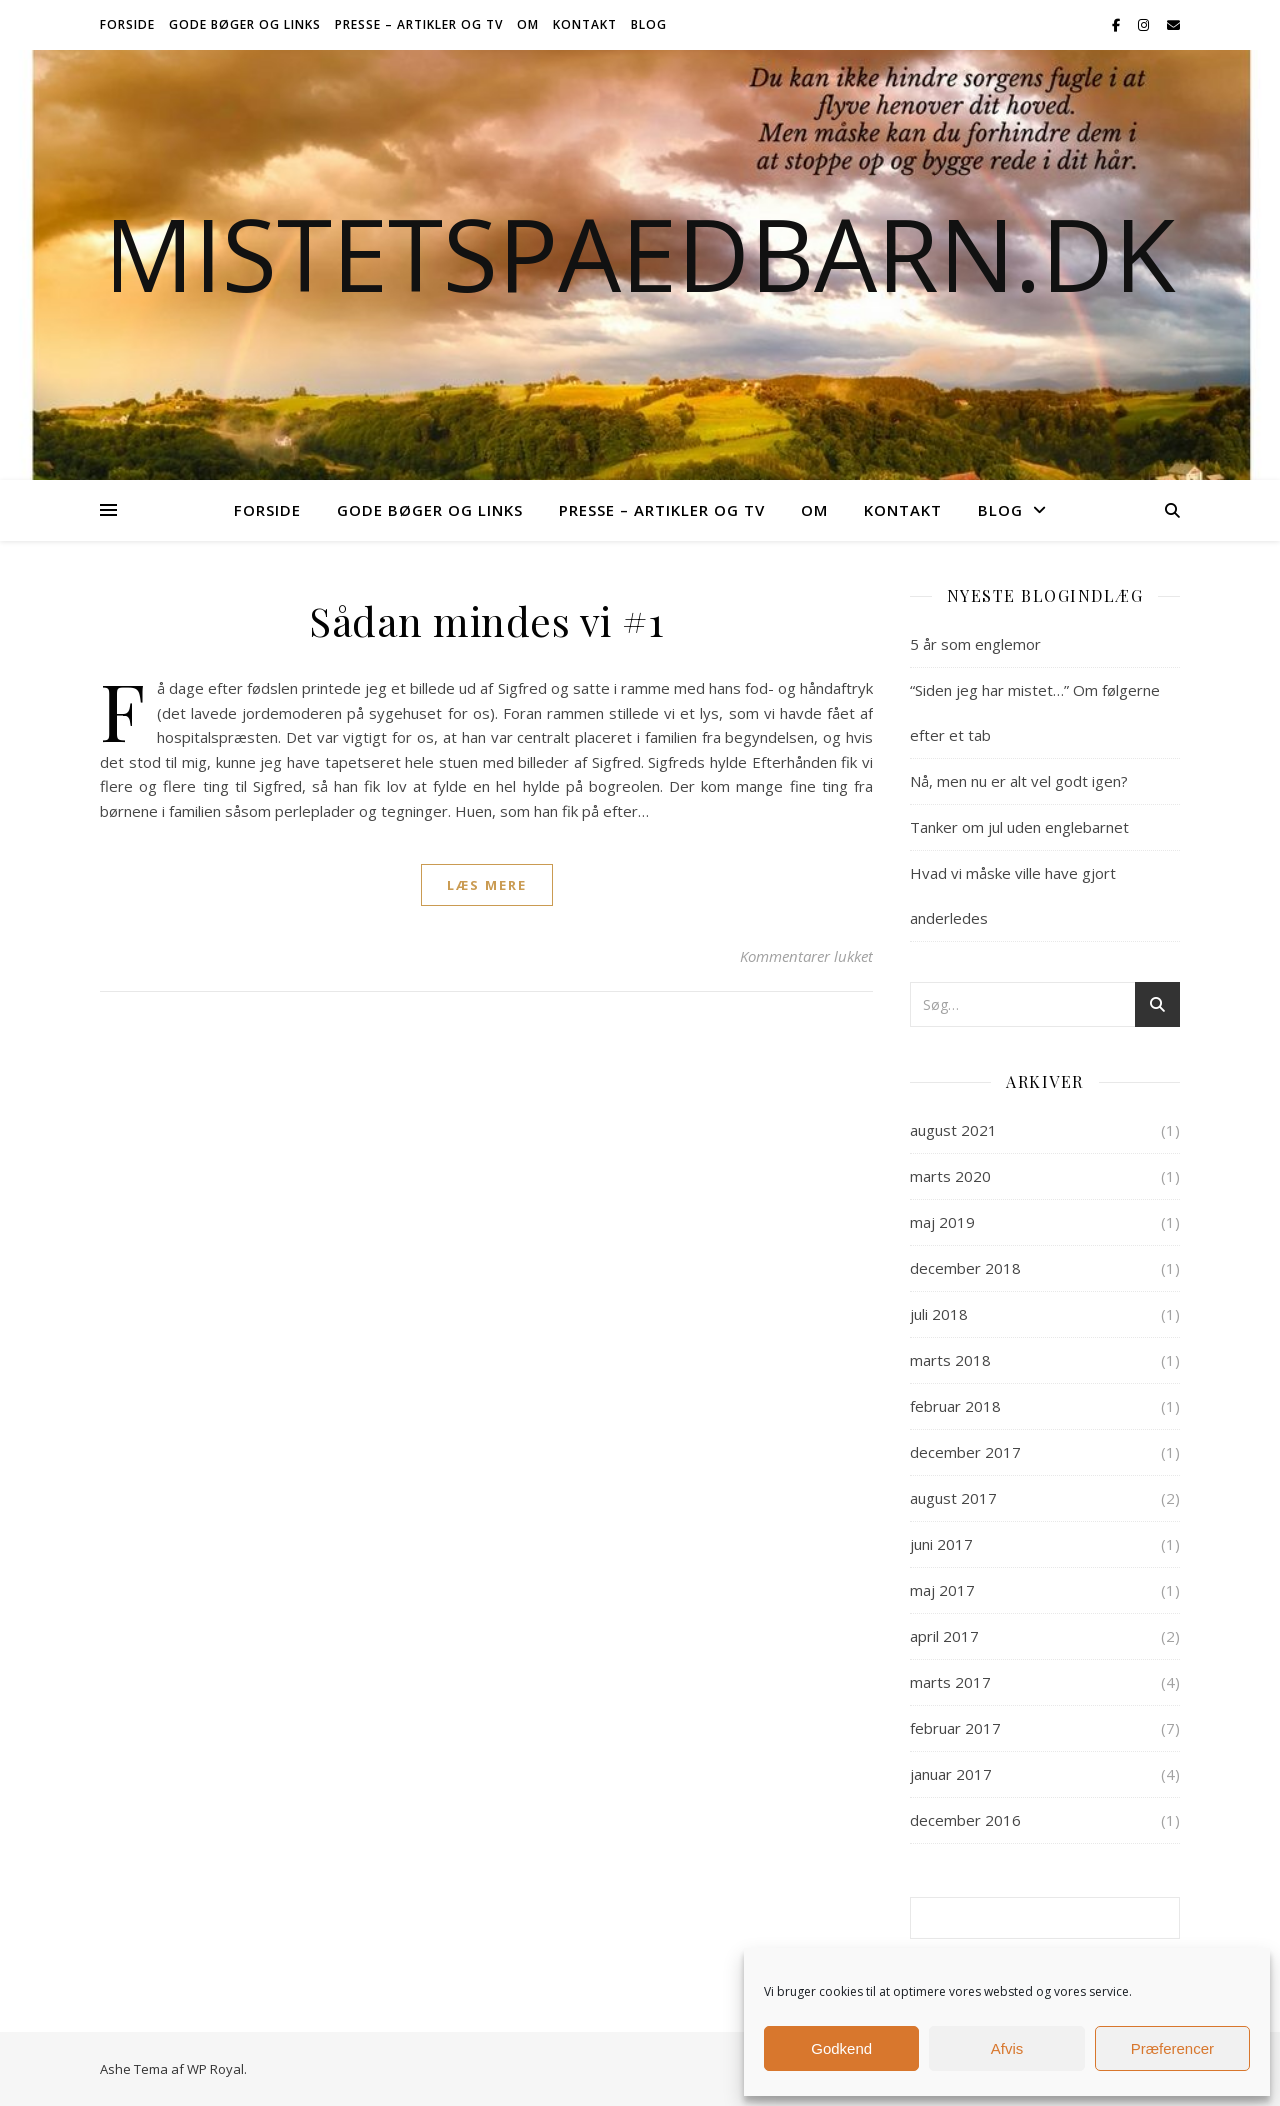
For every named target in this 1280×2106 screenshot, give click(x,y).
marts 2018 (950, 1360)
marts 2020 (950, 1176)
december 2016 (965, 1820)
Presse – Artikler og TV (419, 24)
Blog (649, 24)
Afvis (1007, 2048)
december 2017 (965, 1452)
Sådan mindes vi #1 (486, 620)
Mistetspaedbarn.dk (640, 253)
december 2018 (965, 1268)
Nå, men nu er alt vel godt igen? (1019, 781)
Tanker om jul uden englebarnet (1019, 827)
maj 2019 (942, 1222)
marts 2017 (950, 1682)
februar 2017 (955, 1728)
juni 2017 (941, 1544)
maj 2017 (942, 1590)
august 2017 (953, 1498)
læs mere (487, 885)
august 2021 (953, 1130)
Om (528, 24)
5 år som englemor (975, 644)
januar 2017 (951, 1774)
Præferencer (1172, 2048)
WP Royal (215, 2069)
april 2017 (944, 1636)
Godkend (841, 2048)
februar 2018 (955, 1406)
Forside (127, 24)
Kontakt (585, 24)
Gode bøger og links (245, 24)
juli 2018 (939, 1314)
